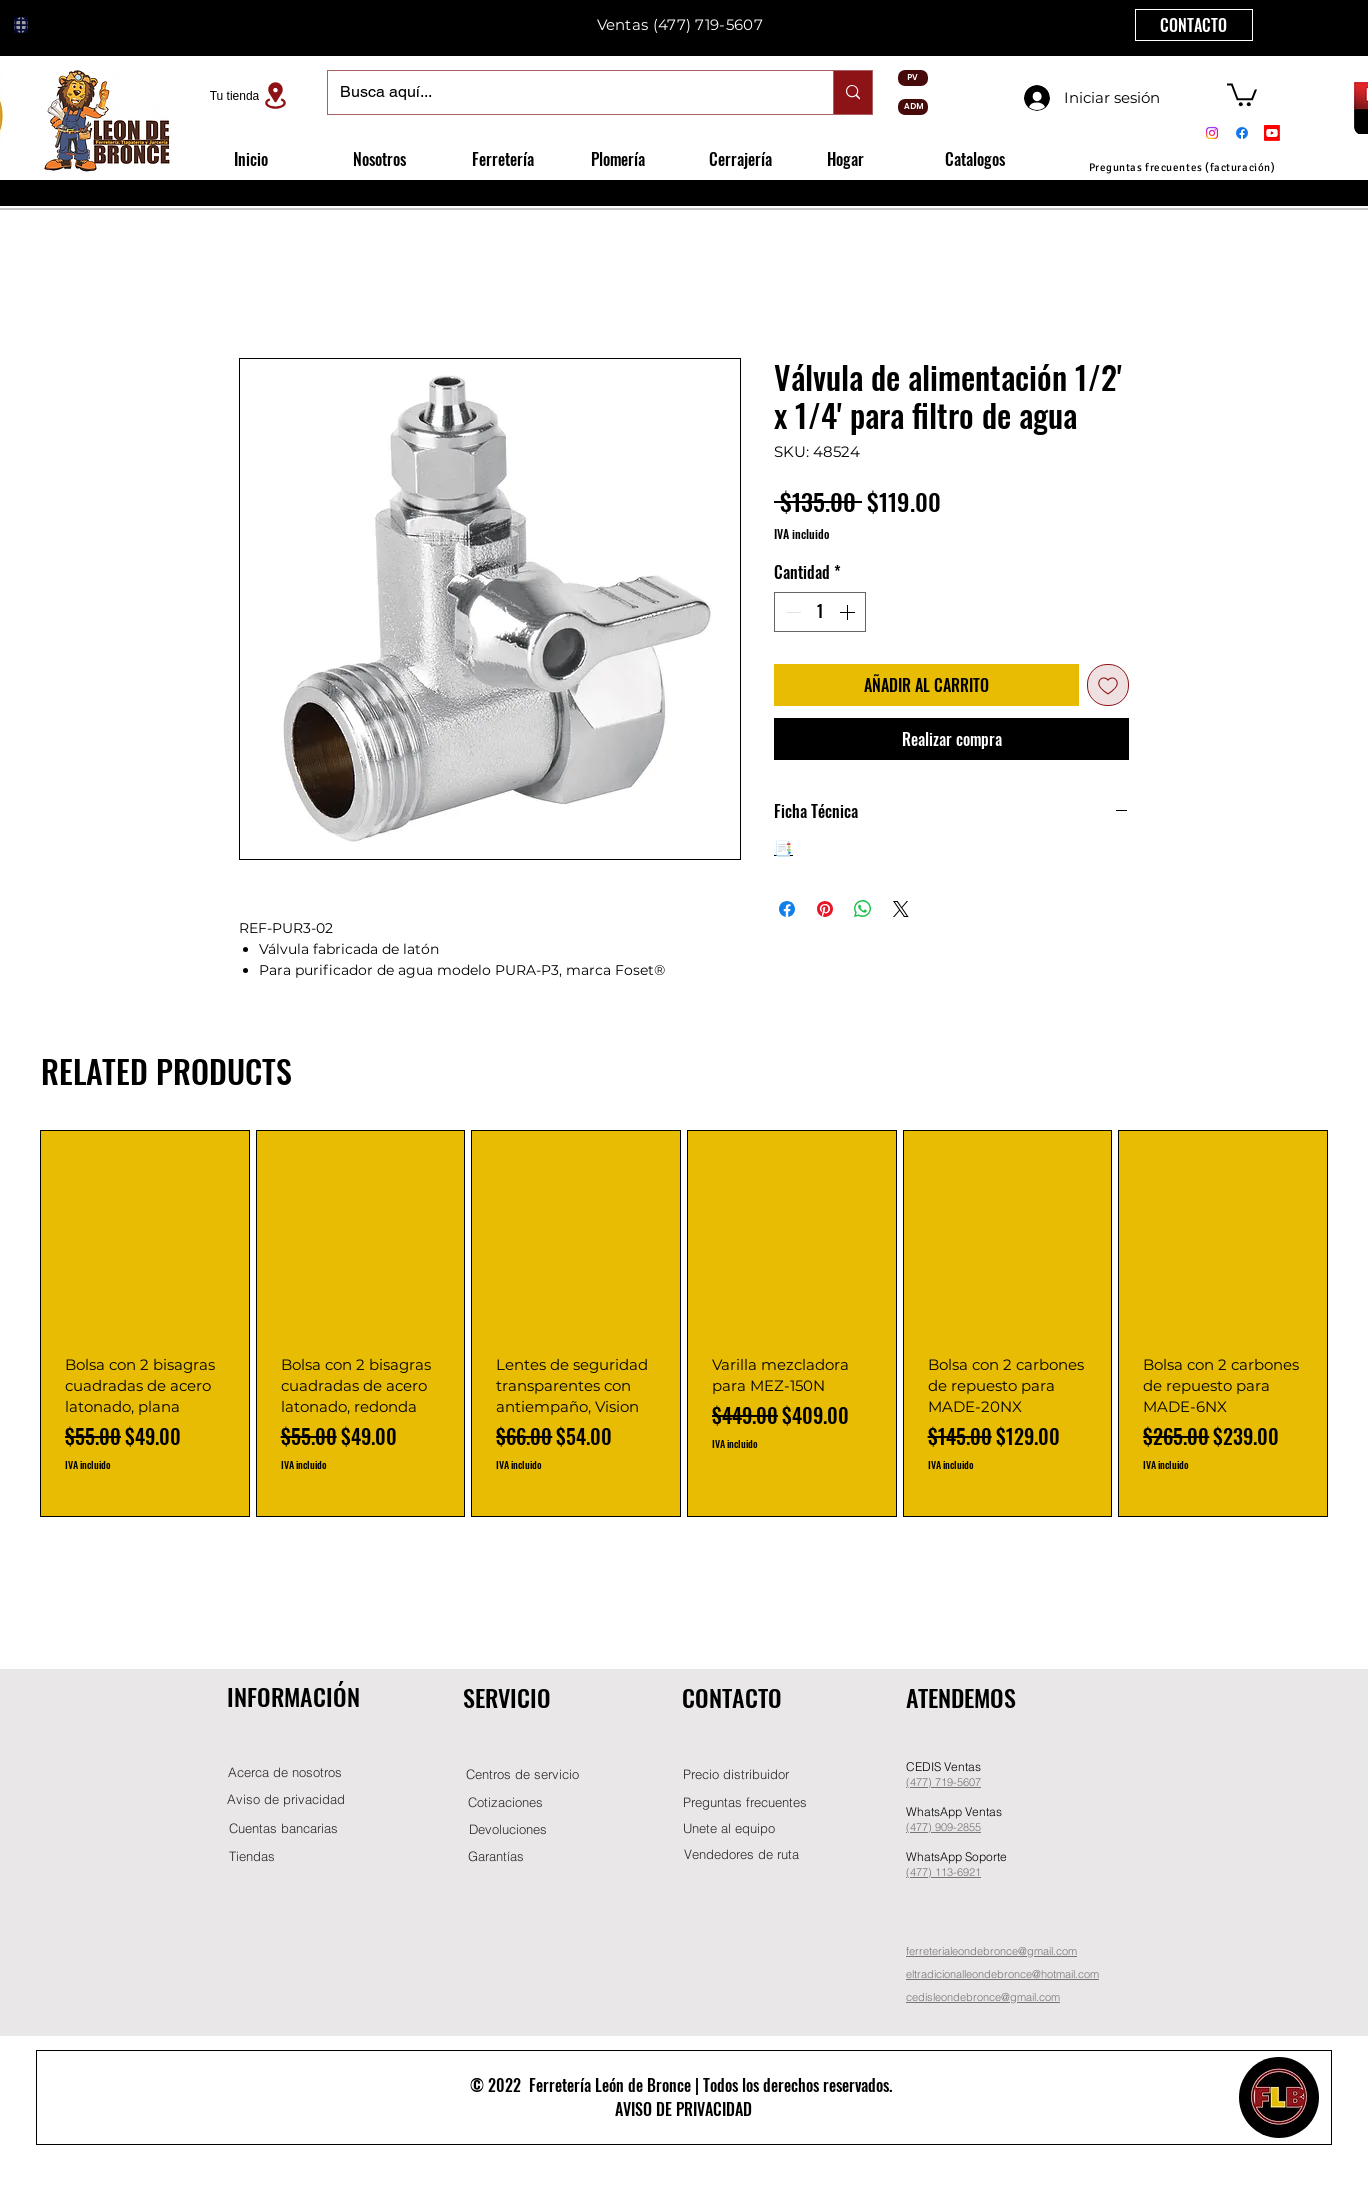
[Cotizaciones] (505, 1802)
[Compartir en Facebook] (787, 909)
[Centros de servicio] (522, 1774)
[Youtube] (1272, 133)
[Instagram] (1212, 133)
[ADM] (913, 107)
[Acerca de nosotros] (285, 1772)
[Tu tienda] (251, 95)
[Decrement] (791, 612)
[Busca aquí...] (565, 92)
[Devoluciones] (508, 1829)
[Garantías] (496, 1856)
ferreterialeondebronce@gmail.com (991, 1951)
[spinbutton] (820, 612)
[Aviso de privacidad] (286, 1799)
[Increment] (849, 612)
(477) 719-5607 (708, 24)
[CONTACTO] (1194, 25)
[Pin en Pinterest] (825, 909)
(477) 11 (926, 1872)
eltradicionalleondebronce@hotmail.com (1002, 1974)
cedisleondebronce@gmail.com (983, 1997)
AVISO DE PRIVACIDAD (683, 2109)
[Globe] (21, 25)
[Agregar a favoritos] (1108, 685)
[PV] (913, 78)
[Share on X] (901, 909)
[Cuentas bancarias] (283, 1828)
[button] (1242, 93)
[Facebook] (1242, 133)
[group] (684, 1324)
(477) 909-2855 (943, 1827)
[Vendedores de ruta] (741, 1854)
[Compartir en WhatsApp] (863, 909)
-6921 (967, 1872)
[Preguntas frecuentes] (745, 1802)
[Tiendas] (252, 1856)
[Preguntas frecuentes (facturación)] (1182, 167)
